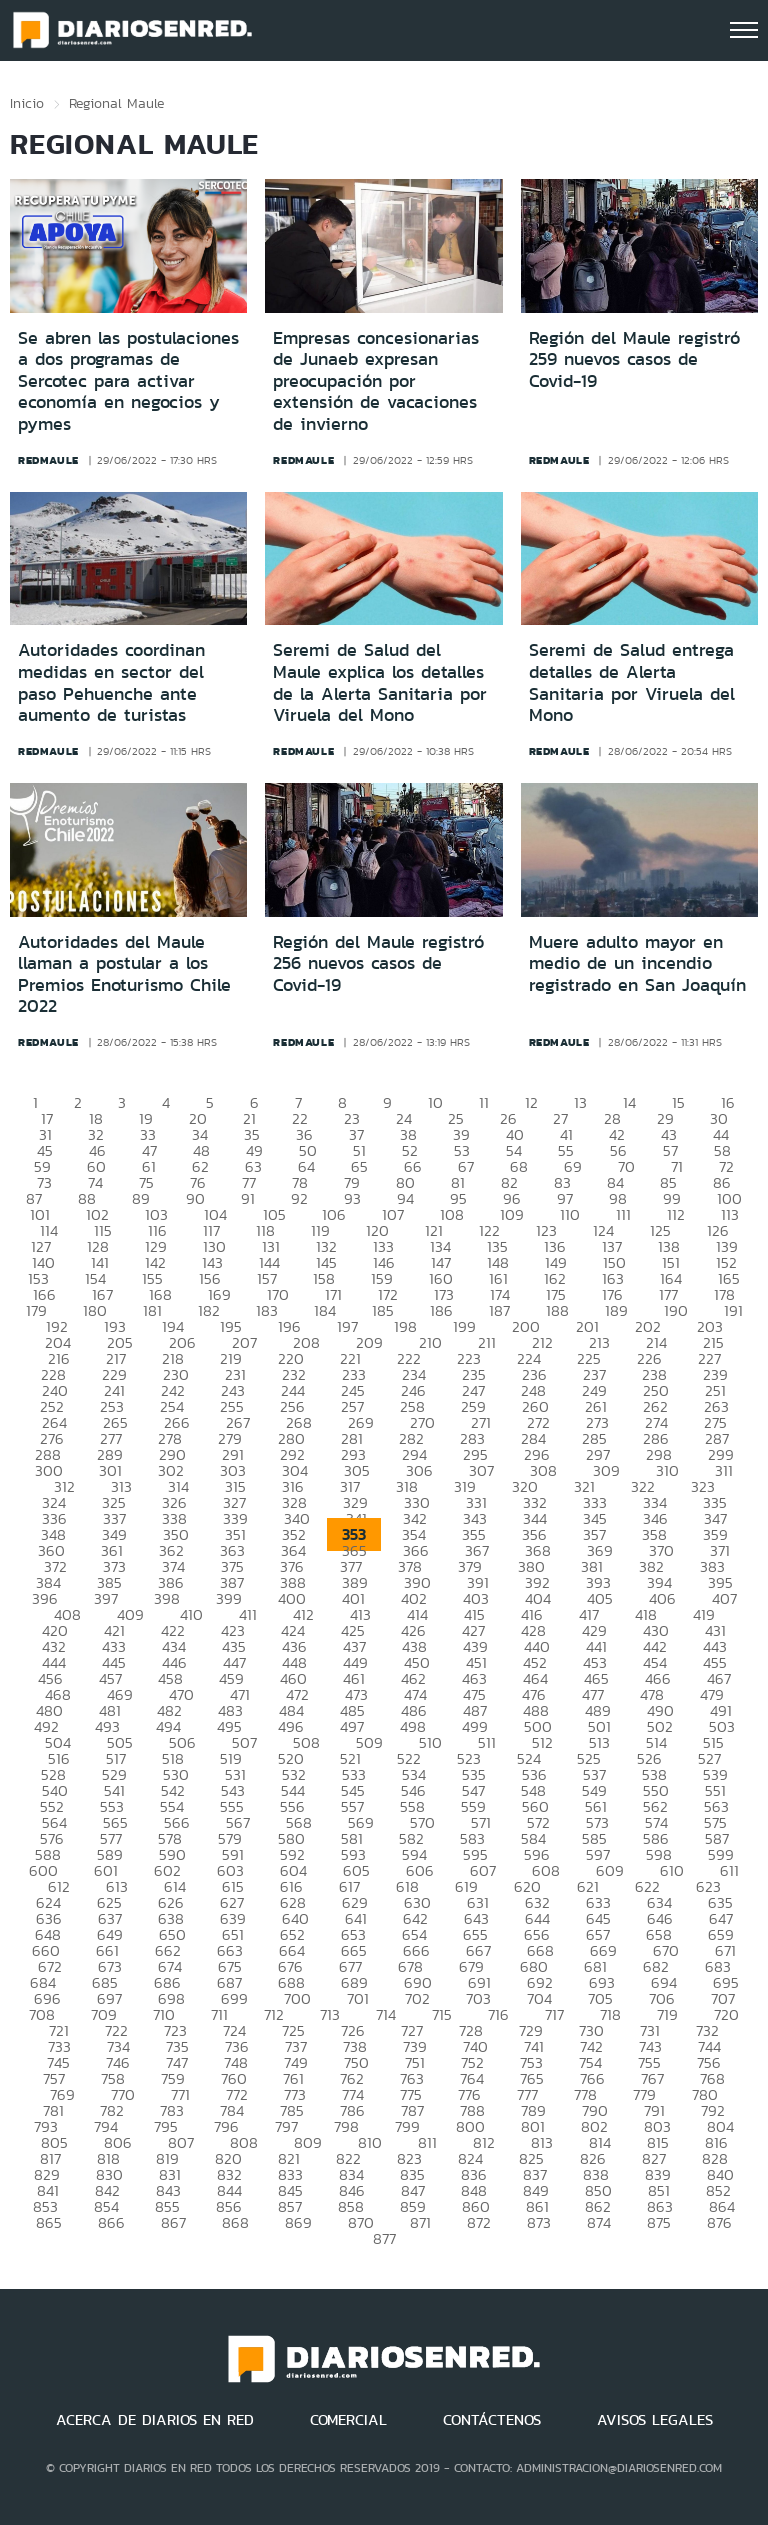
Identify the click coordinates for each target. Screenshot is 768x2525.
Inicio (27, 103)
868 (235, 2222)
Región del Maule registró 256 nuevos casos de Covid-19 (378, 963)
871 (420, 2222)
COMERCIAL (348, 2420)
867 (173, 2222)
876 (719, 2222)
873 (539, 2222)
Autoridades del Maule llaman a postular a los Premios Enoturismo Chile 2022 (124, 974)
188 (557, 1310)
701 (358, 1998)
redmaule (48, 460)
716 (498, 2014)
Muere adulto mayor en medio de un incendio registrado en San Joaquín (637, 963)
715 (442, 2014)
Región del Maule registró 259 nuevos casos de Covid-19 (634, 359)
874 (599, 2222)
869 (298, 2222)
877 (384, 2238)
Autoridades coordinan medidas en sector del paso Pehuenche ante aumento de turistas (111, 682)
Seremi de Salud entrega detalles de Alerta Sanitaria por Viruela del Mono (632, 682)
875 (659, 2222)
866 (111, 2222)
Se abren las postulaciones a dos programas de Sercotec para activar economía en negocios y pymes (128, 381)
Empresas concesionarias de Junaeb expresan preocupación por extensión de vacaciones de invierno (376, 381)
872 (479, 2222)
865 (49, 2222)
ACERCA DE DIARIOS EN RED (155, 2420)
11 (484, 1102)
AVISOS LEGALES (655, 2420)
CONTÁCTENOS (492, 2420)
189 (616, 1310)
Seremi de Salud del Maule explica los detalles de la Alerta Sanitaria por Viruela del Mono (380, 682)
